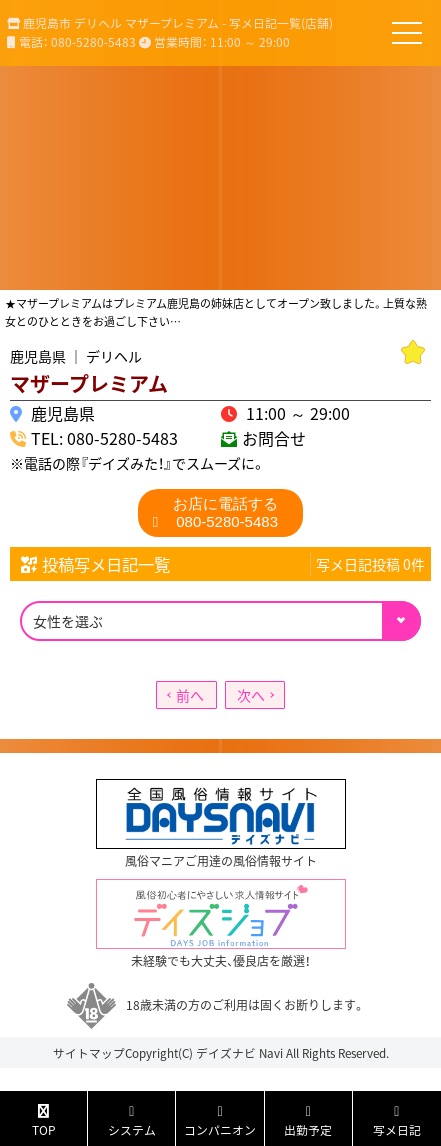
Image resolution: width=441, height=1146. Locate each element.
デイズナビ (226, 1053)
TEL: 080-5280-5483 (104, 438)
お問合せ (274, 438)
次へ (251, 695)
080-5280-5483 (225, 512)
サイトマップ (89, 1053)
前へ (190, 695)
